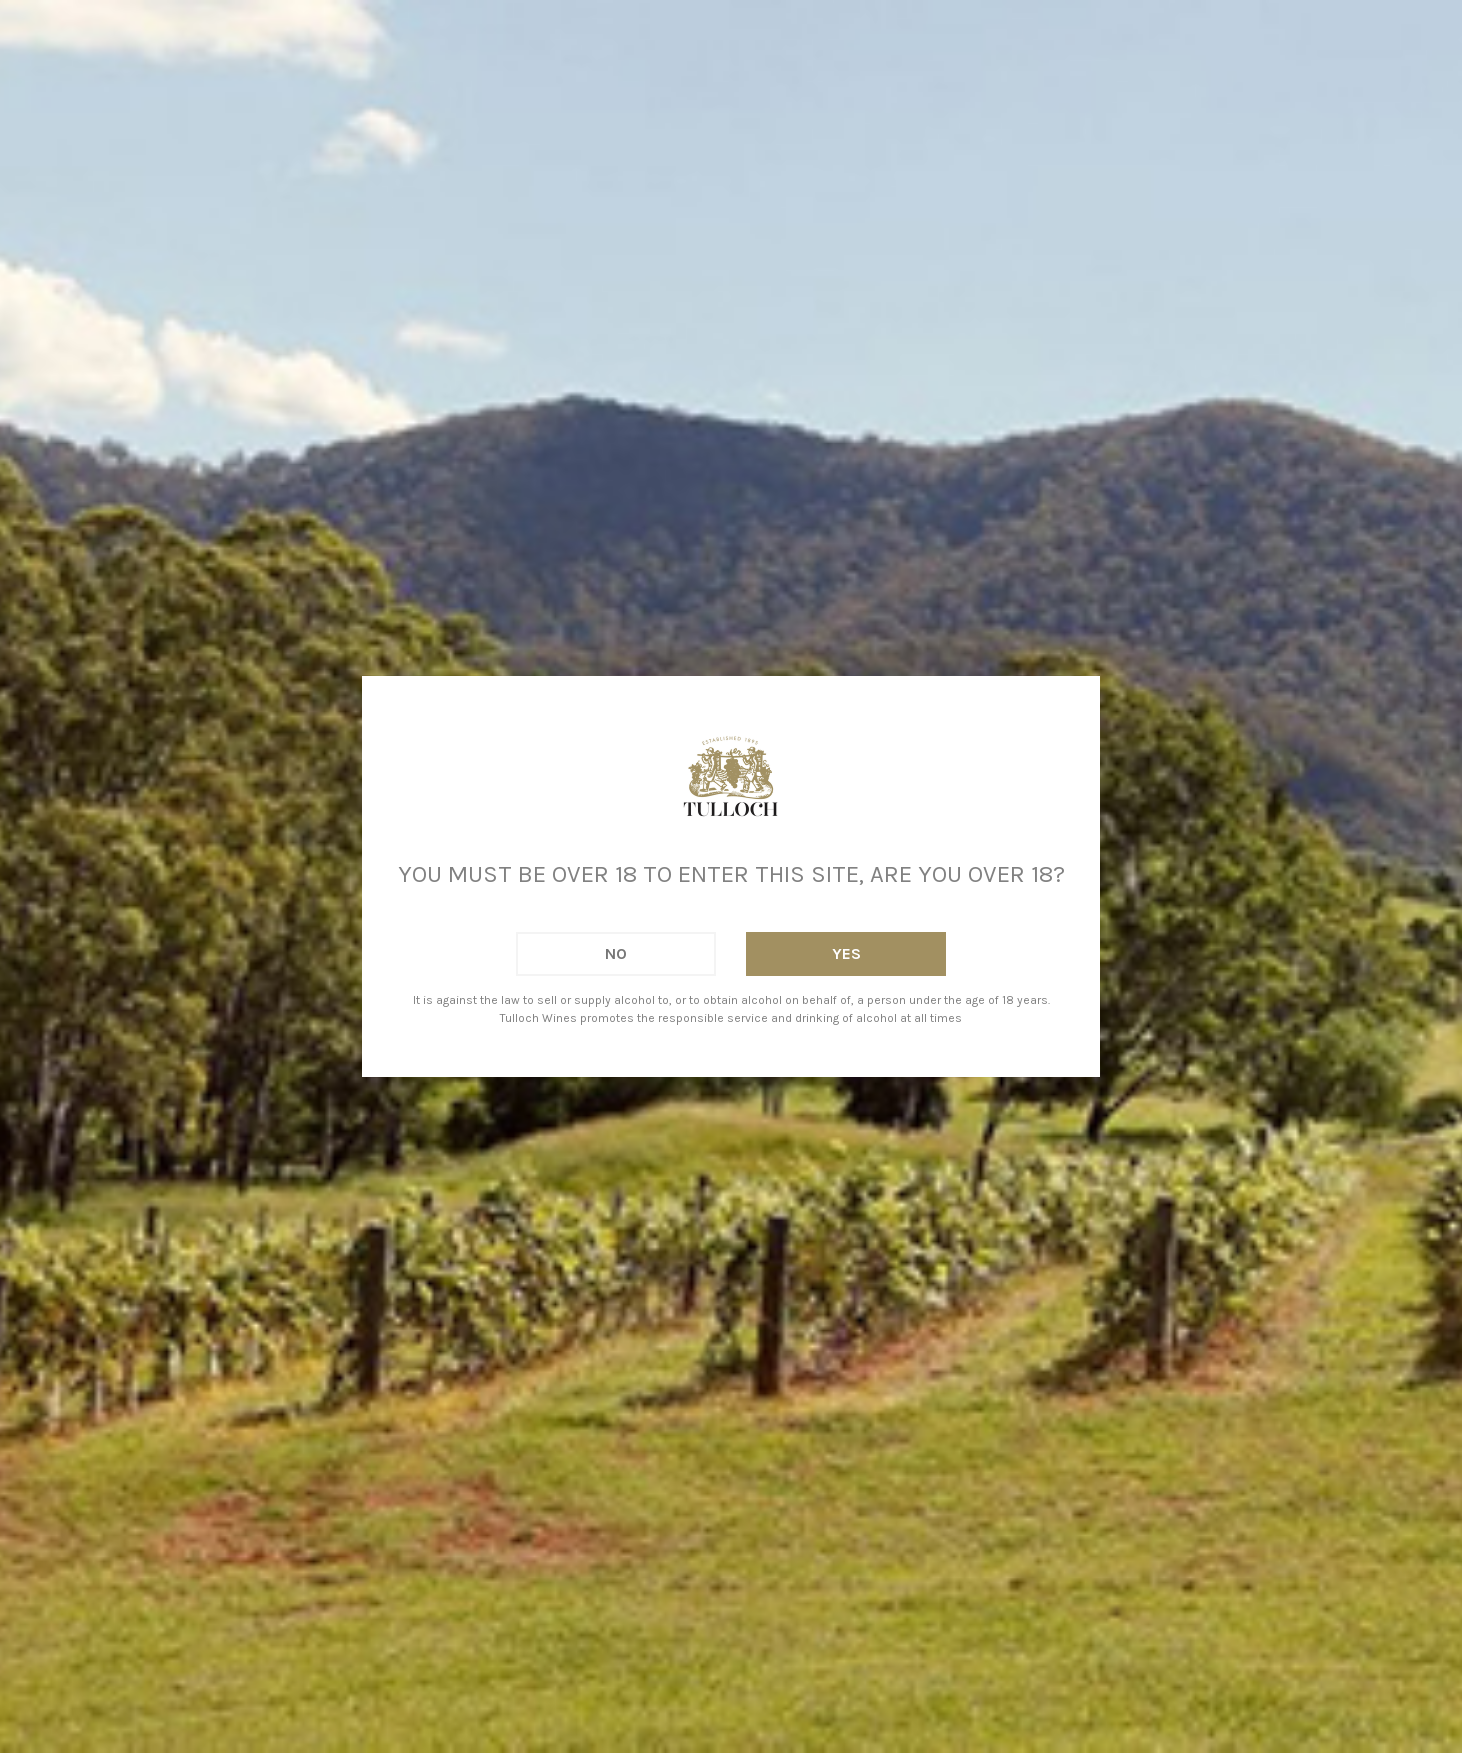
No (616, 953)
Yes (846, 953)
